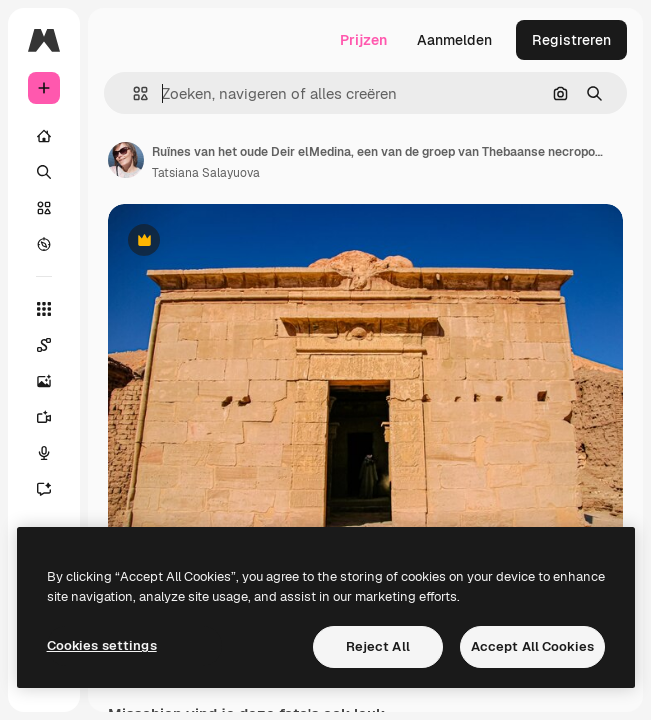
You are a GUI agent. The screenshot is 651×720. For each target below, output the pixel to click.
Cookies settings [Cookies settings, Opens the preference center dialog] (102, 645)
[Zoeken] (44, 172)
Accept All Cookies (532, 646)
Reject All (378, 646)
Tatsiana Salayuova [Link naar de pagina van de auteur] (206, 173)
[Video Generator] (44, 417)
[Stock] (44, 208)
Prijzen (363, 40)
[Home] (44, 136)
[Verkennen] (44, 244)
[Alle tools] (44, 309)
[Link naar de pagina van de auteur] (126, 160)
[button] (132, 93)
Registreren (571, 40)
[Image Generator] (44, 381)
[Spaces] (44, 345)
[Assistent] (44, 489)
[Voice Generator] (44, 453)
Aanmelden (454, 40)
